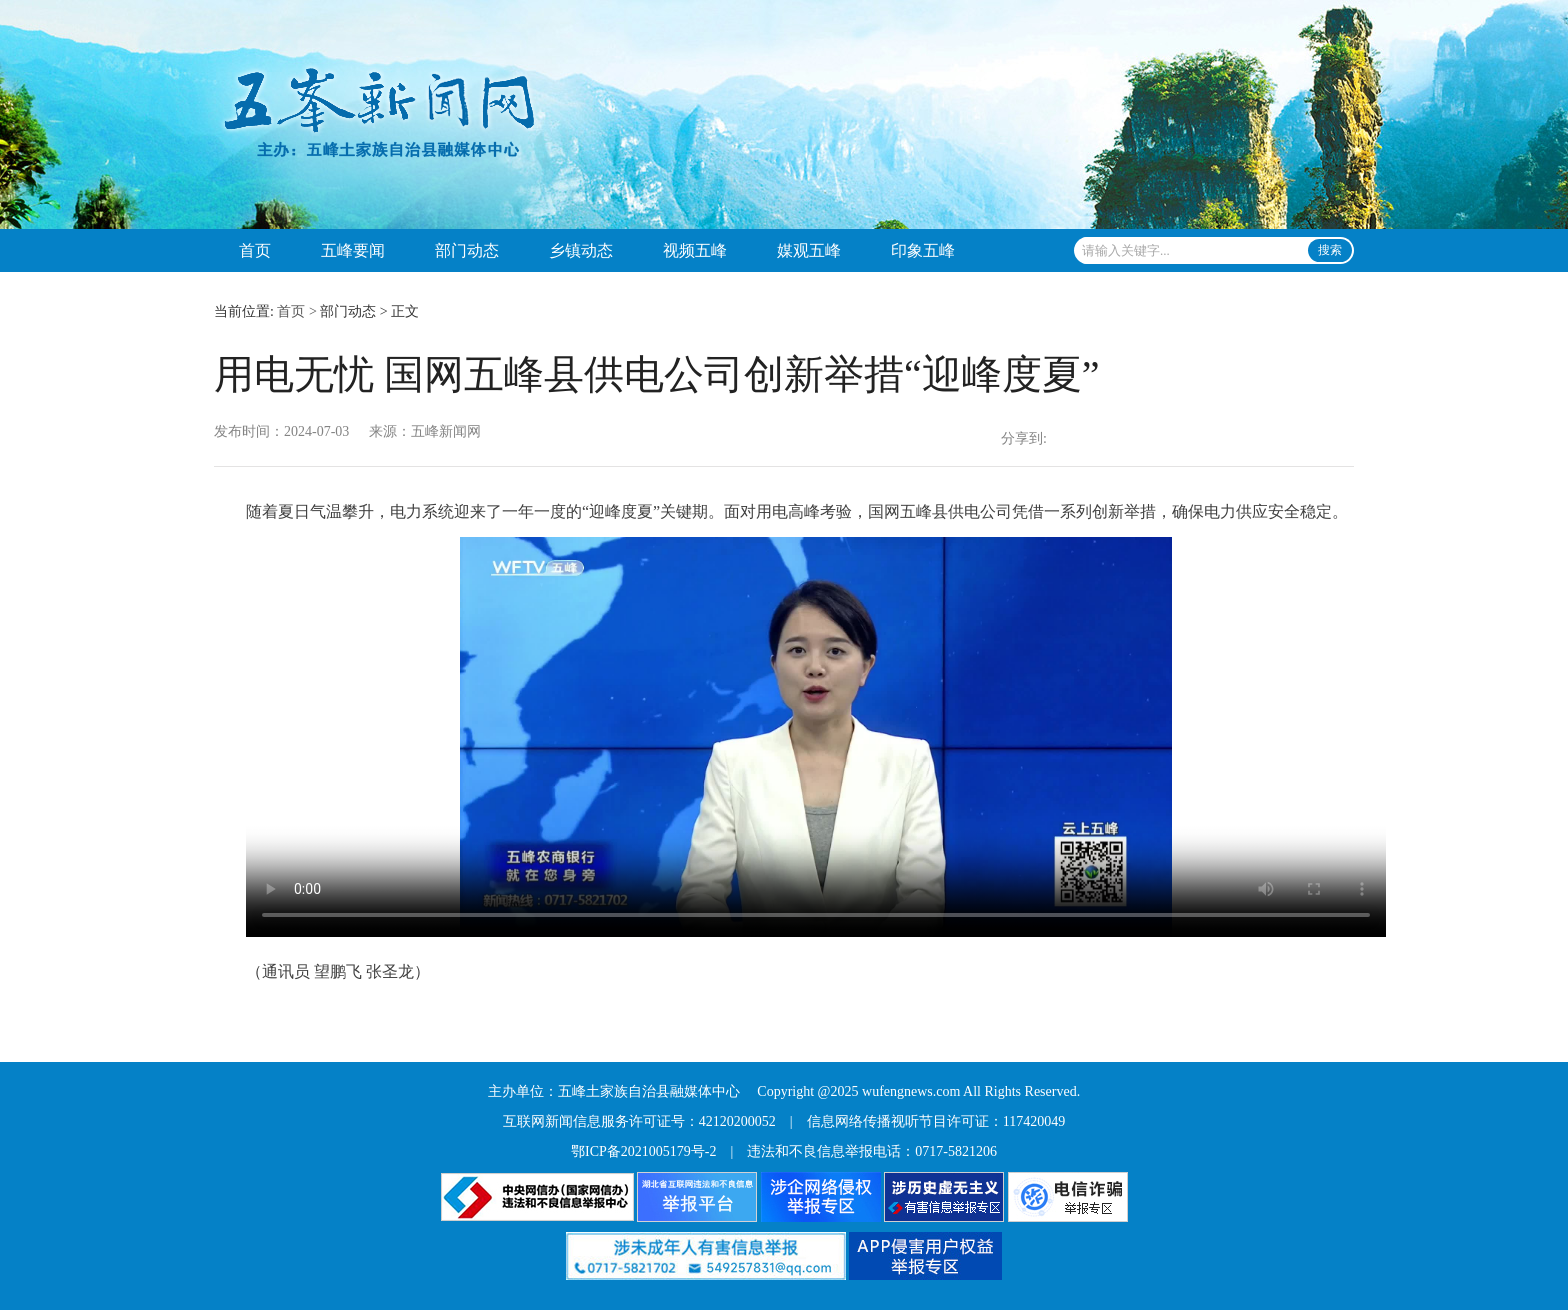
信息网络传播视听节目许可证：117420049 (936, 1121)
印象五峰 (923, 250)
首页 (255, 250)
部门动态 (467, 250)
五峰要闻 (353, 250)
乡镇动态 (581, 250)
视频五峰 (695, 250)
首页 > (296, 311)
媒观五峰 (809, 250)
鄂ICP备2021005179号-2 (643, 1151)
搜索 (1330, 250)
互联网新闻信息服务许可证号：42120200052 (639, 1121)
